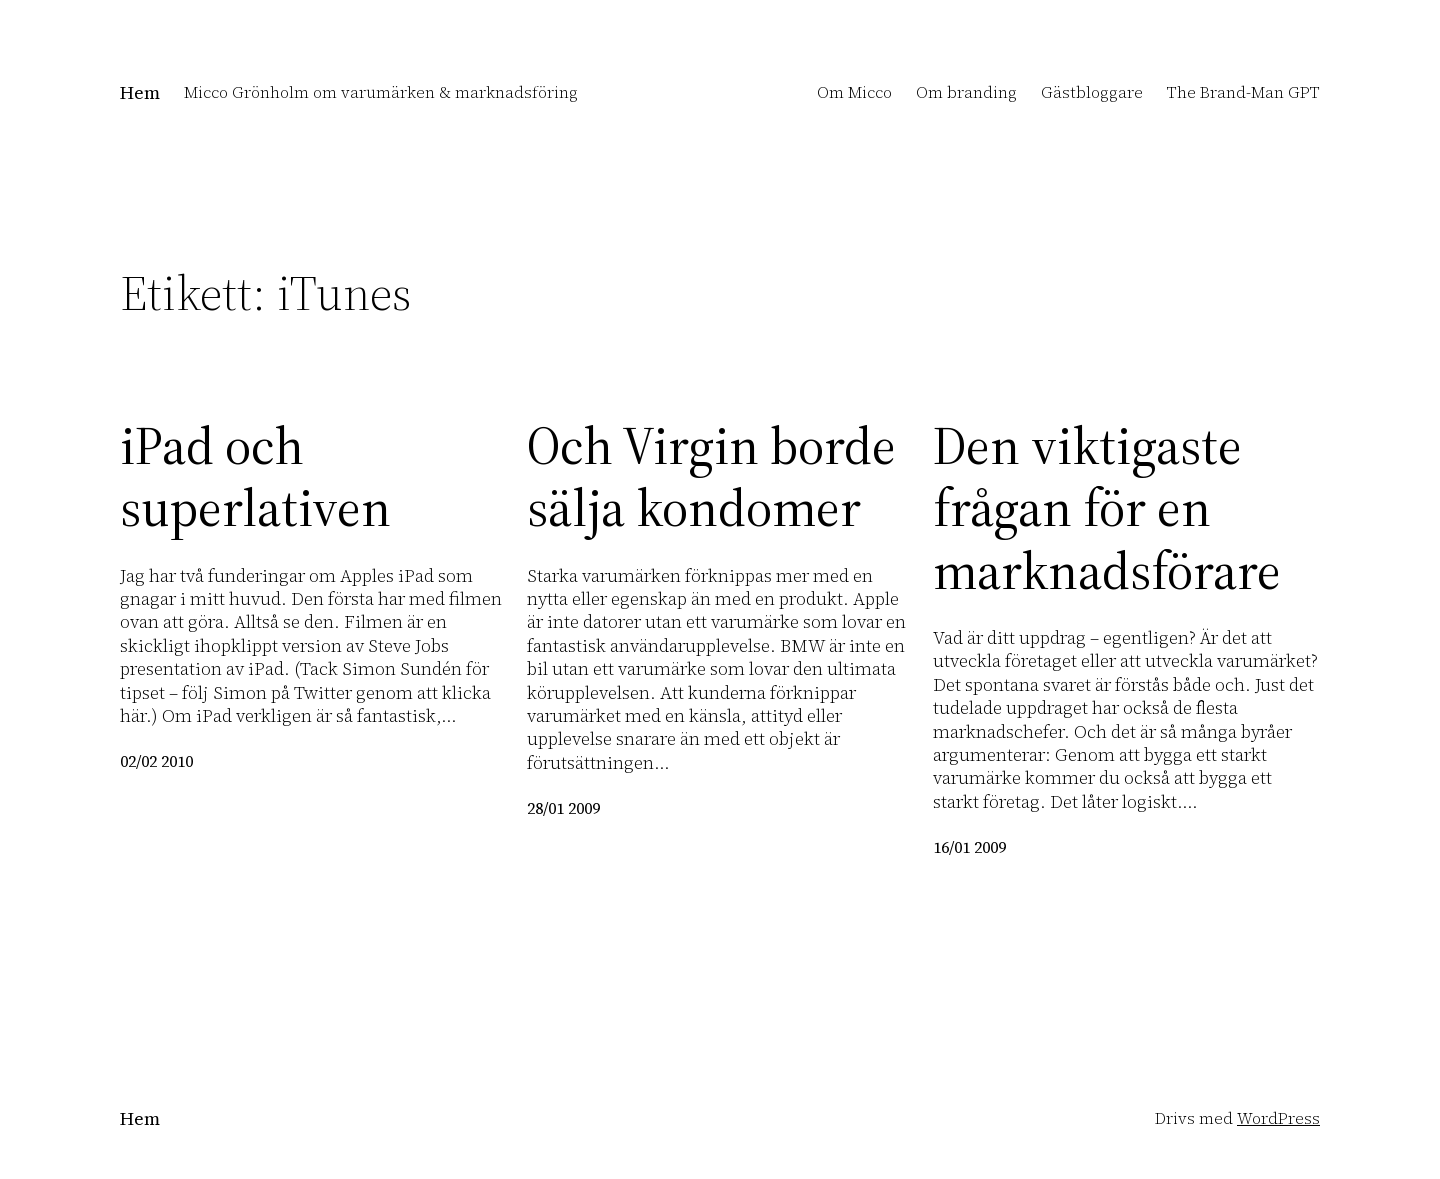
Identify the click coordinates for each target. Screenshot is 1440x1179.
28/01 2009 (563, 808)
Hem (140, 92)
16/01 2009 (969, 847)
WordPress (1278, 1118)
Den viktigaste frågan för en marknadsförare (1107, 508)
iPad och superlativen (255, 477)
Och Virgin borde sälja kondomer (711, 477)
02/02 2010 (156, 761)
